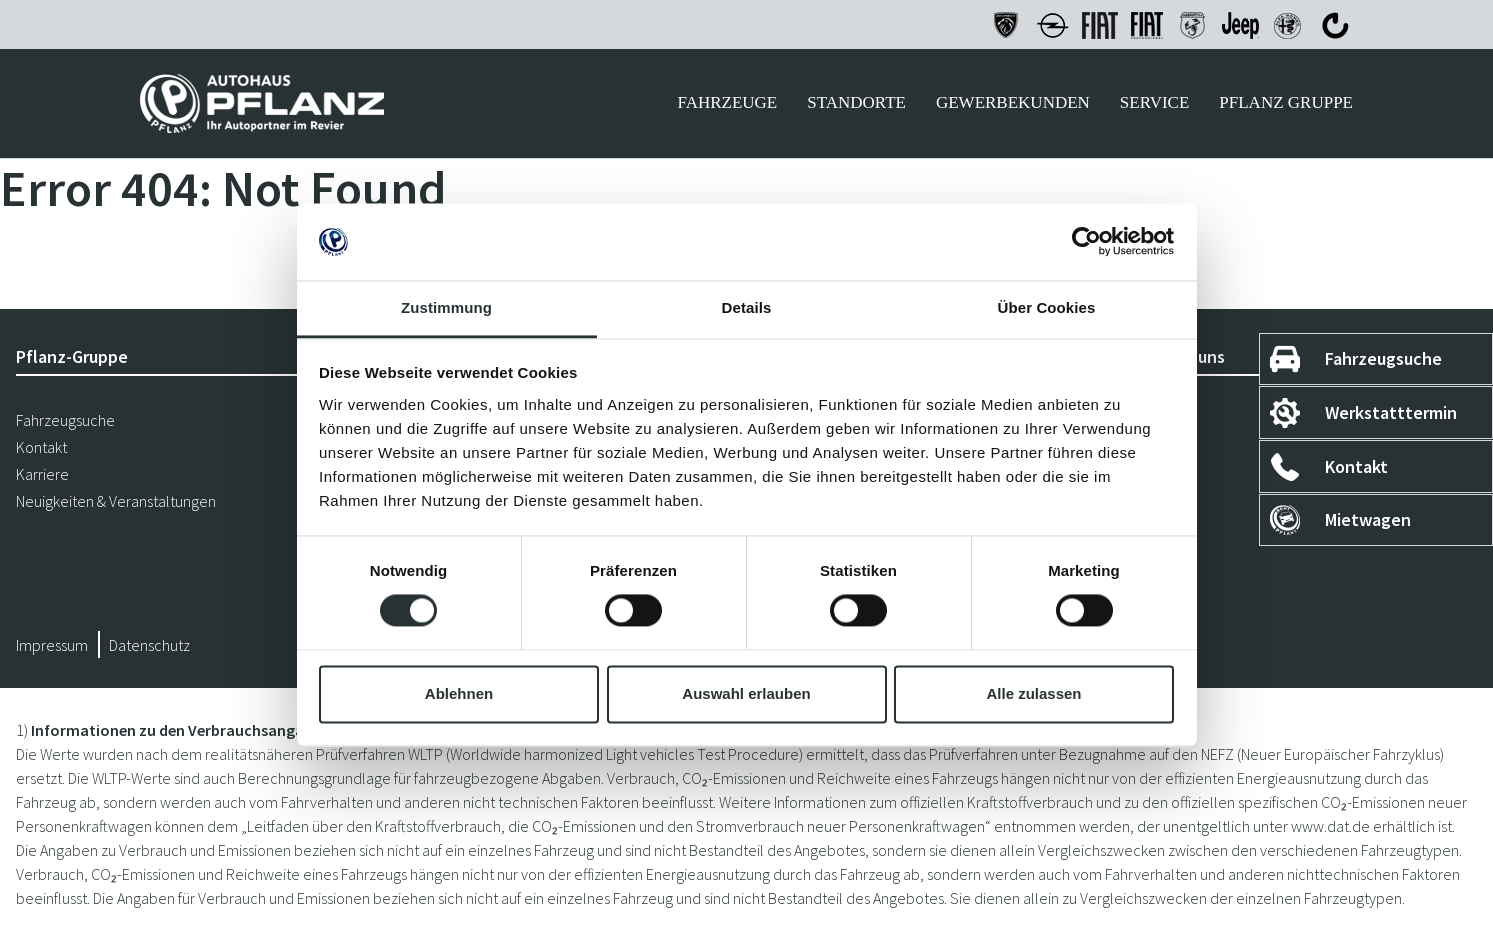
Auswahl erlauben (746, 693)
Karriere (42, 474)
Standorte (856, 102)
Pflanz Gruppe (1286, 102)
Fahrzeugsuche (1383, 358)
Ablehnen (459, 693)
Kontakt (1356, 466)
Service (1154, 102)
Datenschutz (149, 645)
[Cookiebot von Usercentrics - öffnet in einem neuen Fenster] (1086, 242)
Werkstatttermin (1391, 412)
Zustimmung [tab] (446, 307)
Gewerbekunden (1013, 102)
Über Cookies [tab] (1047, 307)
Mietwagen (1368, 519)
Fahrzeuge (727, 102)
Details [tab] (747, 307)
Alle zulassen (1033, 693)
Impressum (52, 645)
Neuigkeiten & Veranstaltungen (116, 501)
